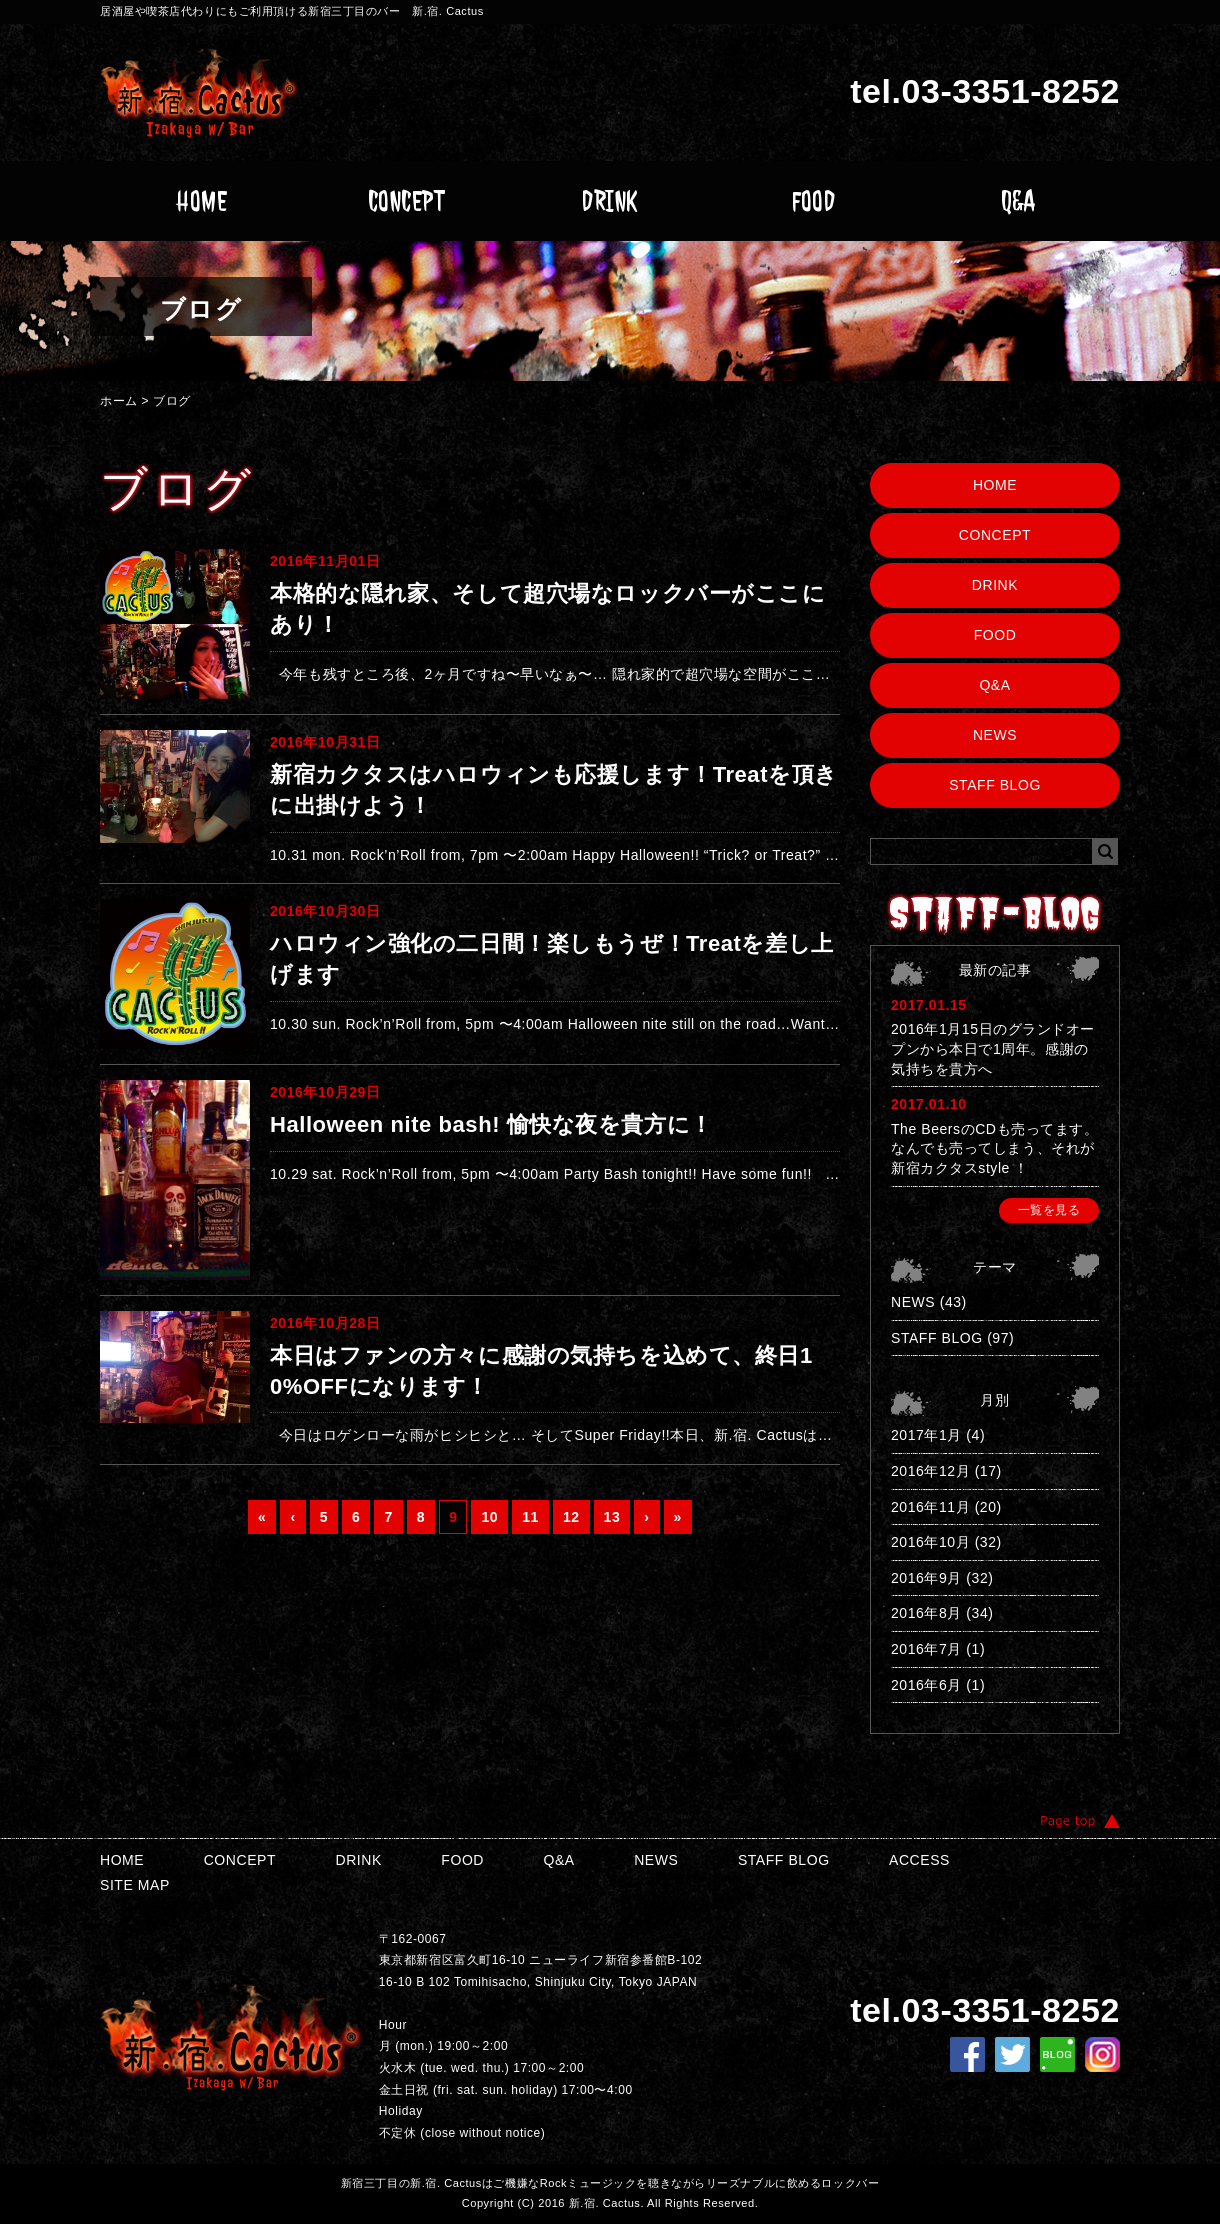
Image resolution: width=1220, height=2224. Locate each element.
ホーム (119, 401)
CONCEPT (406, 201)
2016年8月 (926, 1613)
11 (530, 1517)
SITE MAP (135, 1885)
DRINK (610, 201)
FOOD (813, 201)
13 (612, 1517)
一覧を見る (1049, 1210)
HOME (201, 201)
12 (571, 1517)
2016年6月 (926, 1685)
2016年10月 (930, 1542)
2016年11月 (930, 1507)
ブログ (172, 401)
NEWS (995, 735)
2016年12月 (930, 1471)
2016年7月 (926, 1649)
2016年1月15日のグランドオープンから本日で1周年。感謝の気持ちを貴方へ (993, 1048)
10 (489, 1517)
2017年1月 (926, 1435)
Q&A (1018, 201)
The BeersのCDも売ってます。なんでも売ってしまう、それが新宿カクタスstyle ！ (994, 1148)
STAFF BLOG (995, 785)
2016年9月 (926, 1578)
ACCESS (919, 1860)
